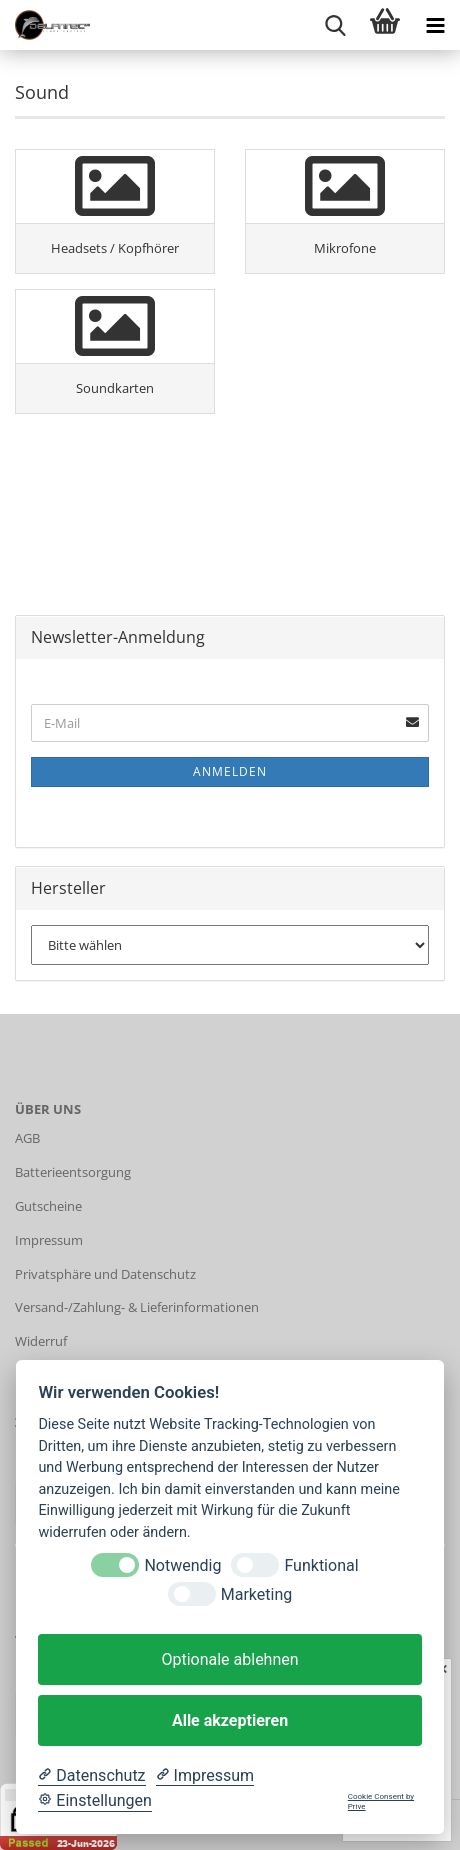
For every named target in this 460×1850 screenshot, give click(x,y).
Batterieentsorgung (73, 1172)
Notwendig (182, 1565)
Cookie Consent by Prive (381, 1801)
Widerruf (41, 1341)
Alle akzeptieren (230, 1720)
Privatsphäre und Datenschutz (105, 1274)
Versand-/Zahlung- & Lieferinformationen (137, 1307)
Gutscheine (48, 1206)
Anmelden (230, 771)
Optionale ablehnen (229, 1659)
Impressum (49, 1240)
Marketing (256, 1594)
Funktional (321, 1565)
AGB (27, 1138)
